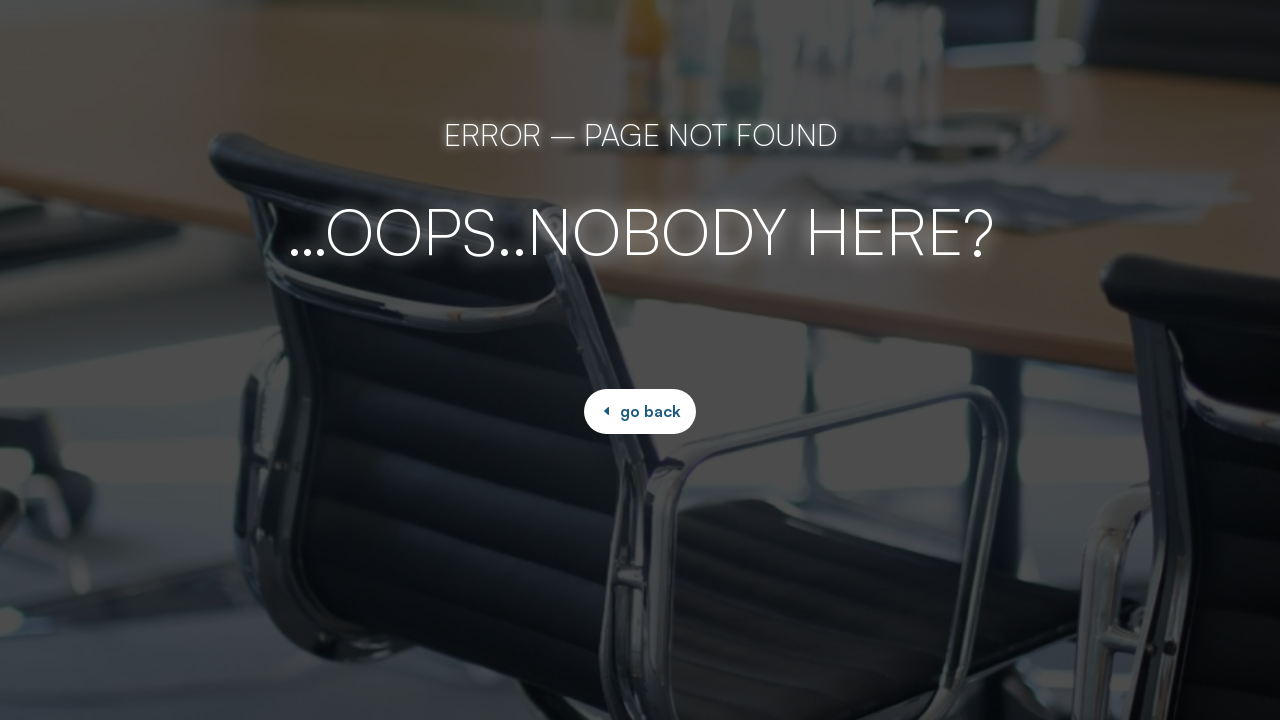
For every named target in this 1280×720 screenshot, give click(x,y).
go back (650, 411)
